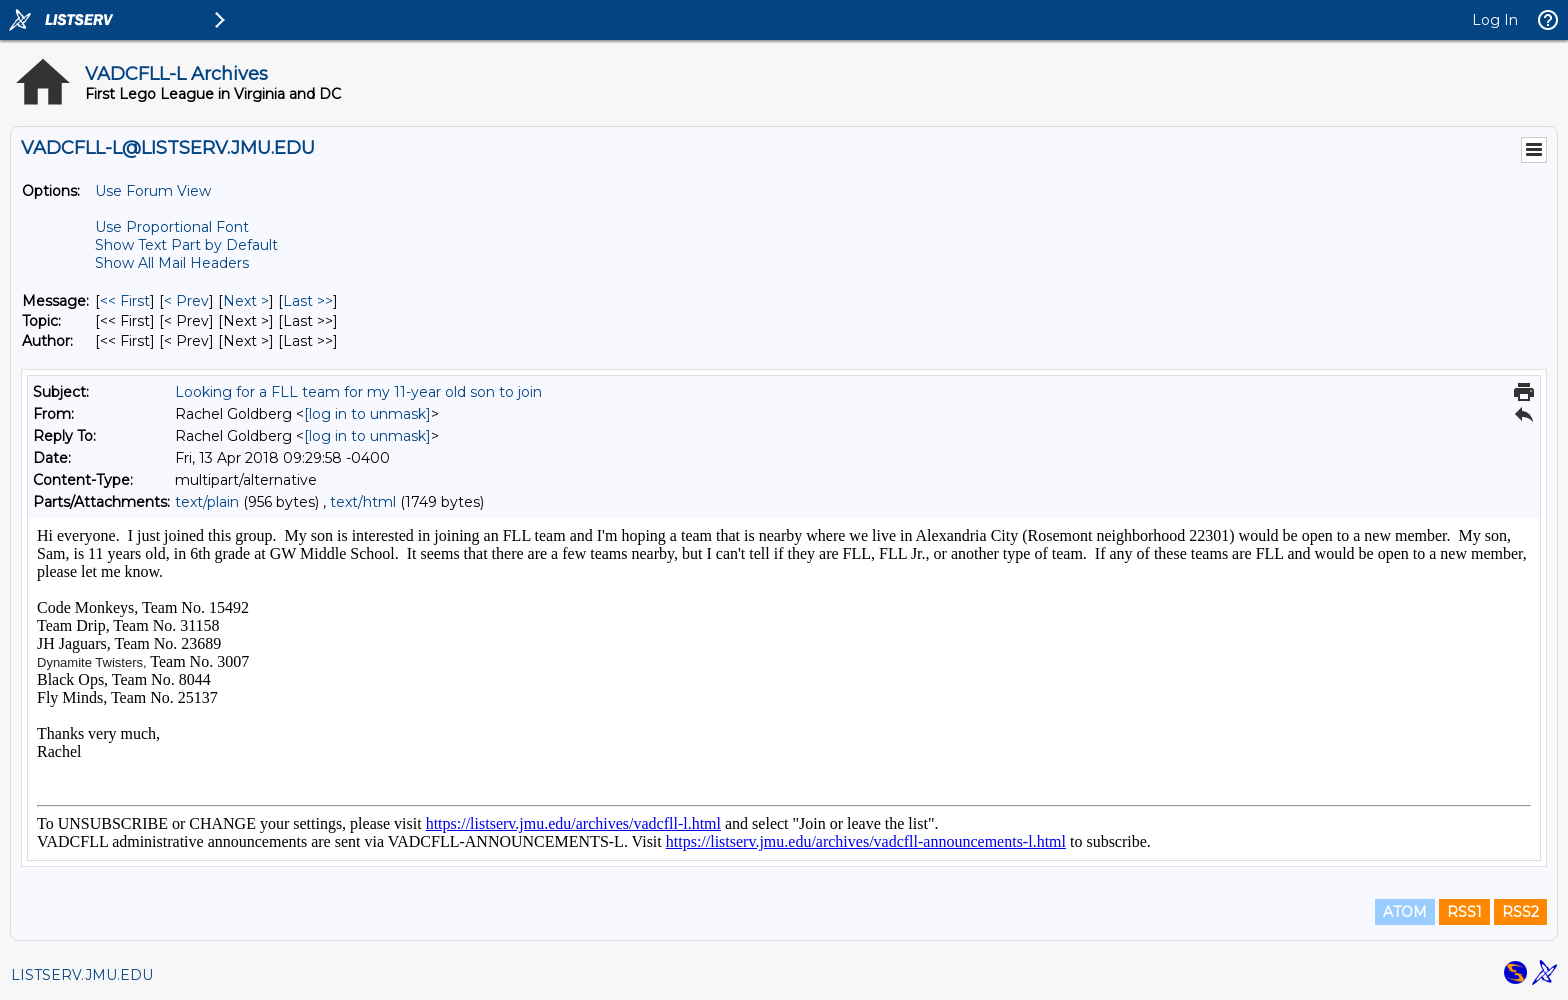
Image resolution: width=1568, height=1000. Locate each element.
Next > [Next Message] (246, 301)
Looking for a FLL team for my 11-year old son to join (358, 392)
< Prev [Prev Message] (186, 301)
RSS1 (1464, 912)
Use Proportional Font (172, 227)
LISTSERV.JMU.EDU (82, 975)
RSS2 (1520, 912)
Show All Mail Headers (172, 263)
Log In (1495, 20)
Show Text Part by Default (186, 245)
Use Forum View (153, 191)
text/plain (207, 502)
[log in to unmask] (367, 414)
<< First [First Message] (125, 301)
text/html (363, 502)
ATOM (1405, 912)
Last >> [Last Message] (308, 301)
